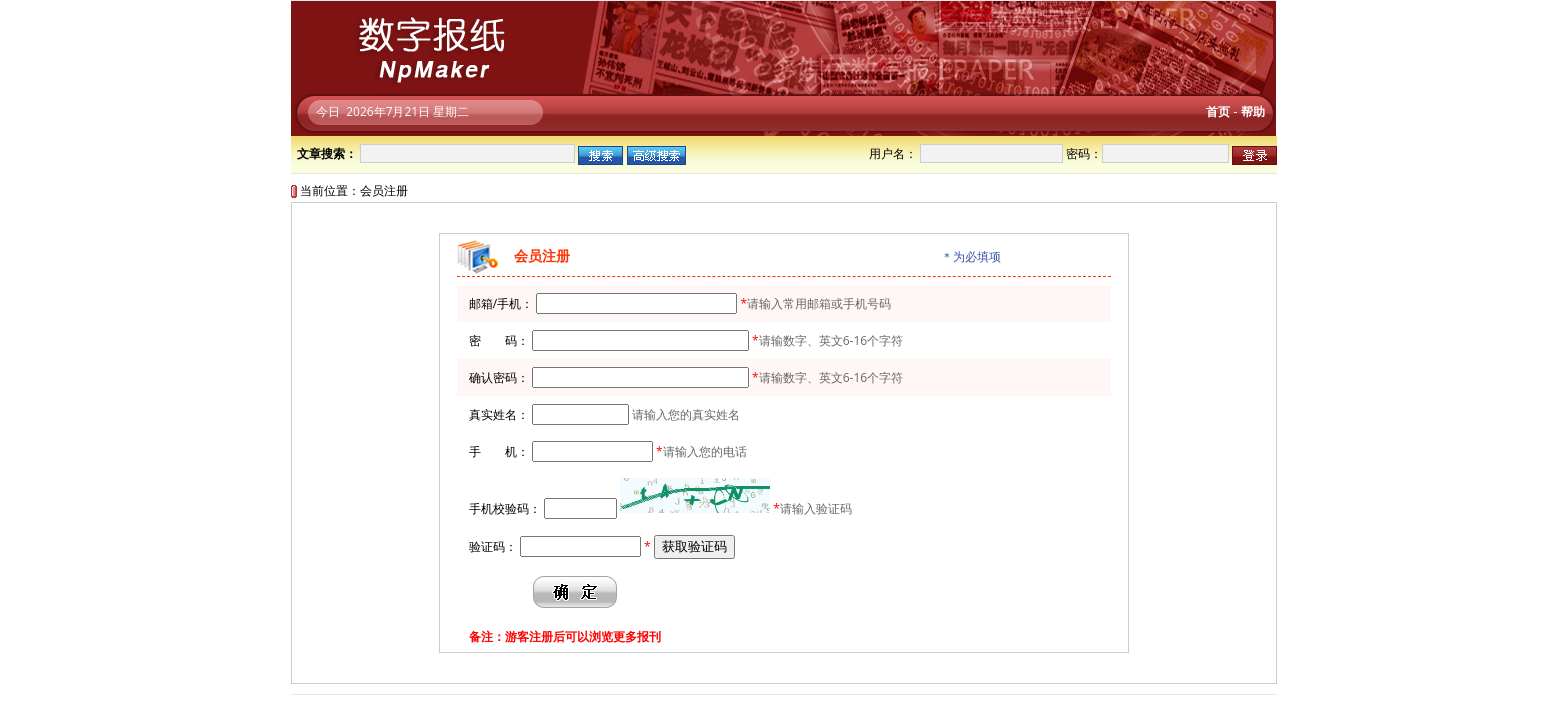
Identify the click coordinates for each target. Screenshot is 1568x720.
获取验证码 (694, 546)
